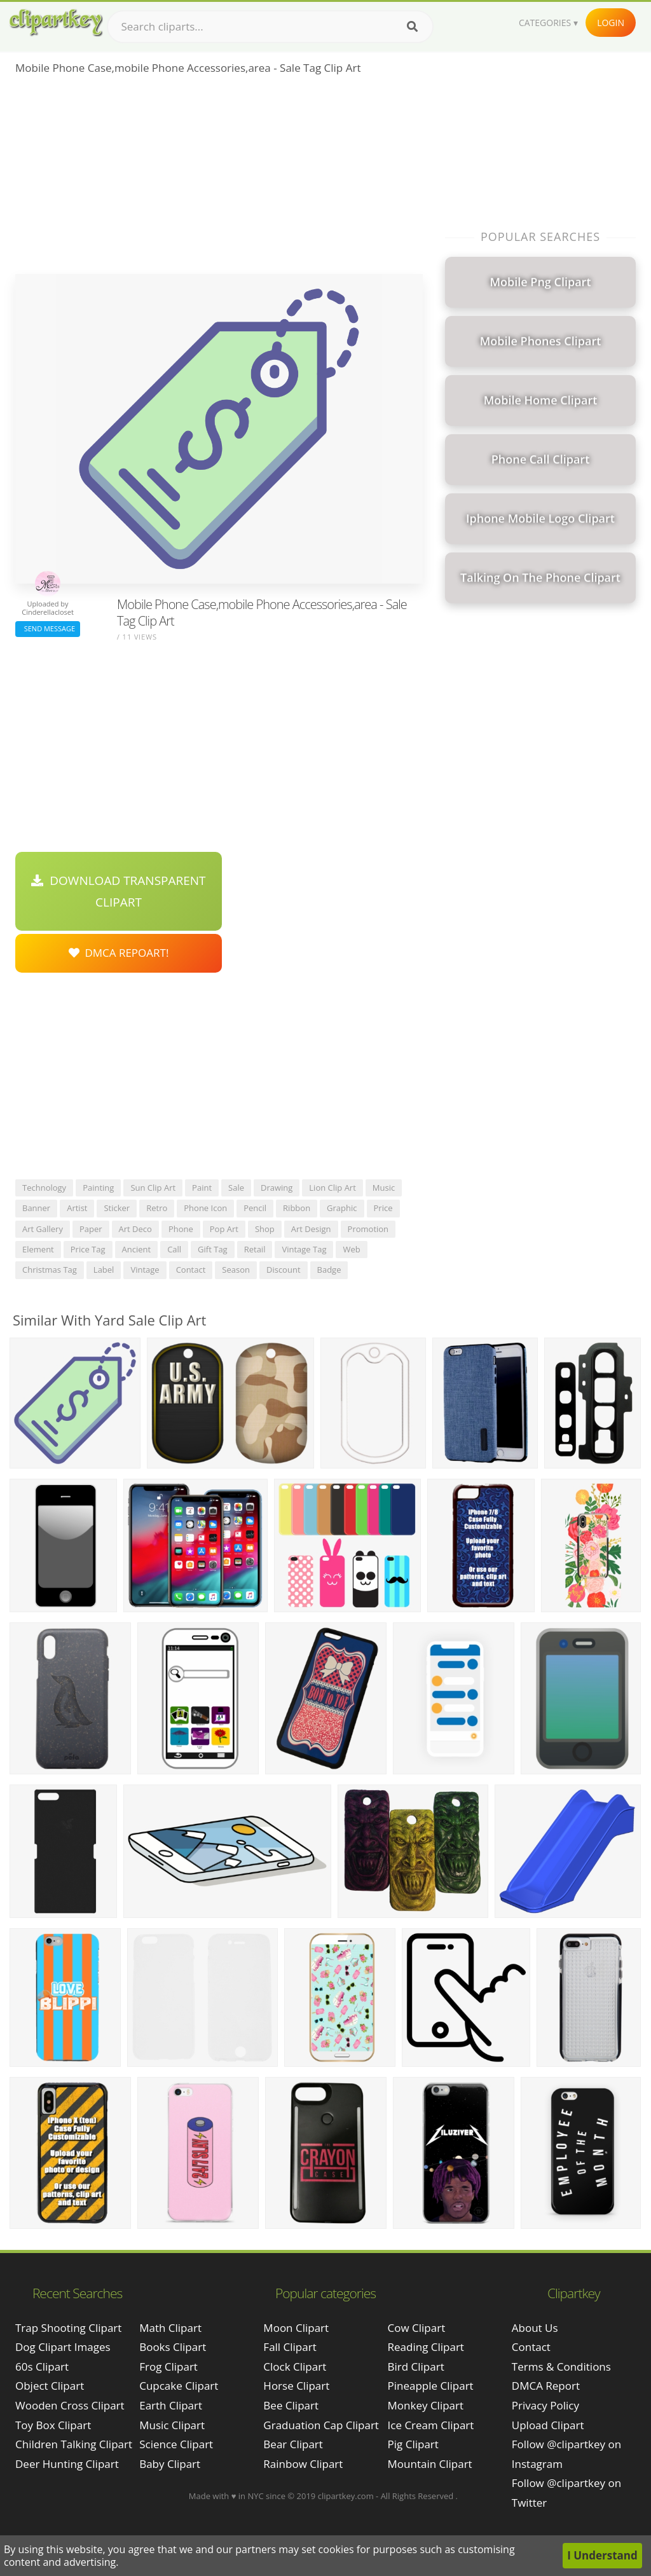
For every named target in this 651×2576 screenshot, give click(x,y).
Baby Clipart (169, 2463)
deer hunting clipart (67, 2463)
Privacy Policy (545, 2405)
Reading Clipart (426, 2347)
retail (255, 1249)
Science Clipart (176, 2444)
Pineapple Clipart (431, 2385)
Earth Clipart (170, 2405)
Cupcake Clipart (178, 2385)
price (383, 1208)
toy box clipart (53, 2425)
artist (77, 1208)
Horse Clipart (296, 2385)
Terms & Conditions (561, 2366)
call (174, 1249)
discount (283, 1269)
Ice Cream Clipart (431, 2425)
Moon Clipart (296, 2327)
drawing (276, 1187)
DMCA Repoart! (119, 952)
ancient (136, 1249)
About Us (535, 2327)
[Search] (412, 26)
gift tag (213, 1249)
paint (202, 1187)
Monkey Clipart (426, 2405)
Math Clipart (170, 2327)
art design (311, 1229)
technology (44, 1187)
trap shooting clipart (68, 2327)
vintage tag (304, 1249)
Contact (531, 2347)
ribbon (296, 1208)
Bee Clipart (291, 2405)
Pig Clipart (413, 2444)
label (103, 1269)
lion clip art (332, 1187)
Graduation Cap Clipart (321, 2425)
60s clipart (42, 2366)
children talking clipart (73, 2444)
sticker (117, 1208)
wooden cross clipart (70, 2405)
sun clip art (152, 1187)
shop (265, 1229)
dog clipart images (63, 2347)
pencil (254, 1208)
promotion (368, 1229)
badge (329, 1269)
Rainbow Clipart (303, 2463)
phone (180, 1229)
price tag (88, 1249)
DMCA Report (546, 2385)
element (38, 1249)
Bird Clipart (416, 2366)
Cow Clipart (417, 2327)
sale (236, 1187)
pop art (224, 1229)
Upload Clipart (548, 2425)
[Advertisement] (219, 179)
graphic (342, 1208)
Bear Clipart (292, 2444)
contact (191, 1269)
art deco (135, 1229)
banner (36, 1208)
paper (90, 1229)
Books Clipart (172, 2347)
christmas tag (49, 1269)
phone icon (205, 1208)
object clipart (49, 2385)
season (236, 1269)
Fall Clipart (289, 2347)
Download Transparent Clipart (118, 891)
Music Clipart (172, 2425)
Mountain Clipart (430, 2463)
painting (98, 1187)
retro (156, 1208)
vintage (144, 1269)
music (384, 1187)
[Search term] (270, 26)
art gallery (42, 1229)
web (351, 1249)
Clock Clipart (294, 2366)
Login (610, 23)
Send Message (47, 628)
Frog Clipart (168, 2366)
